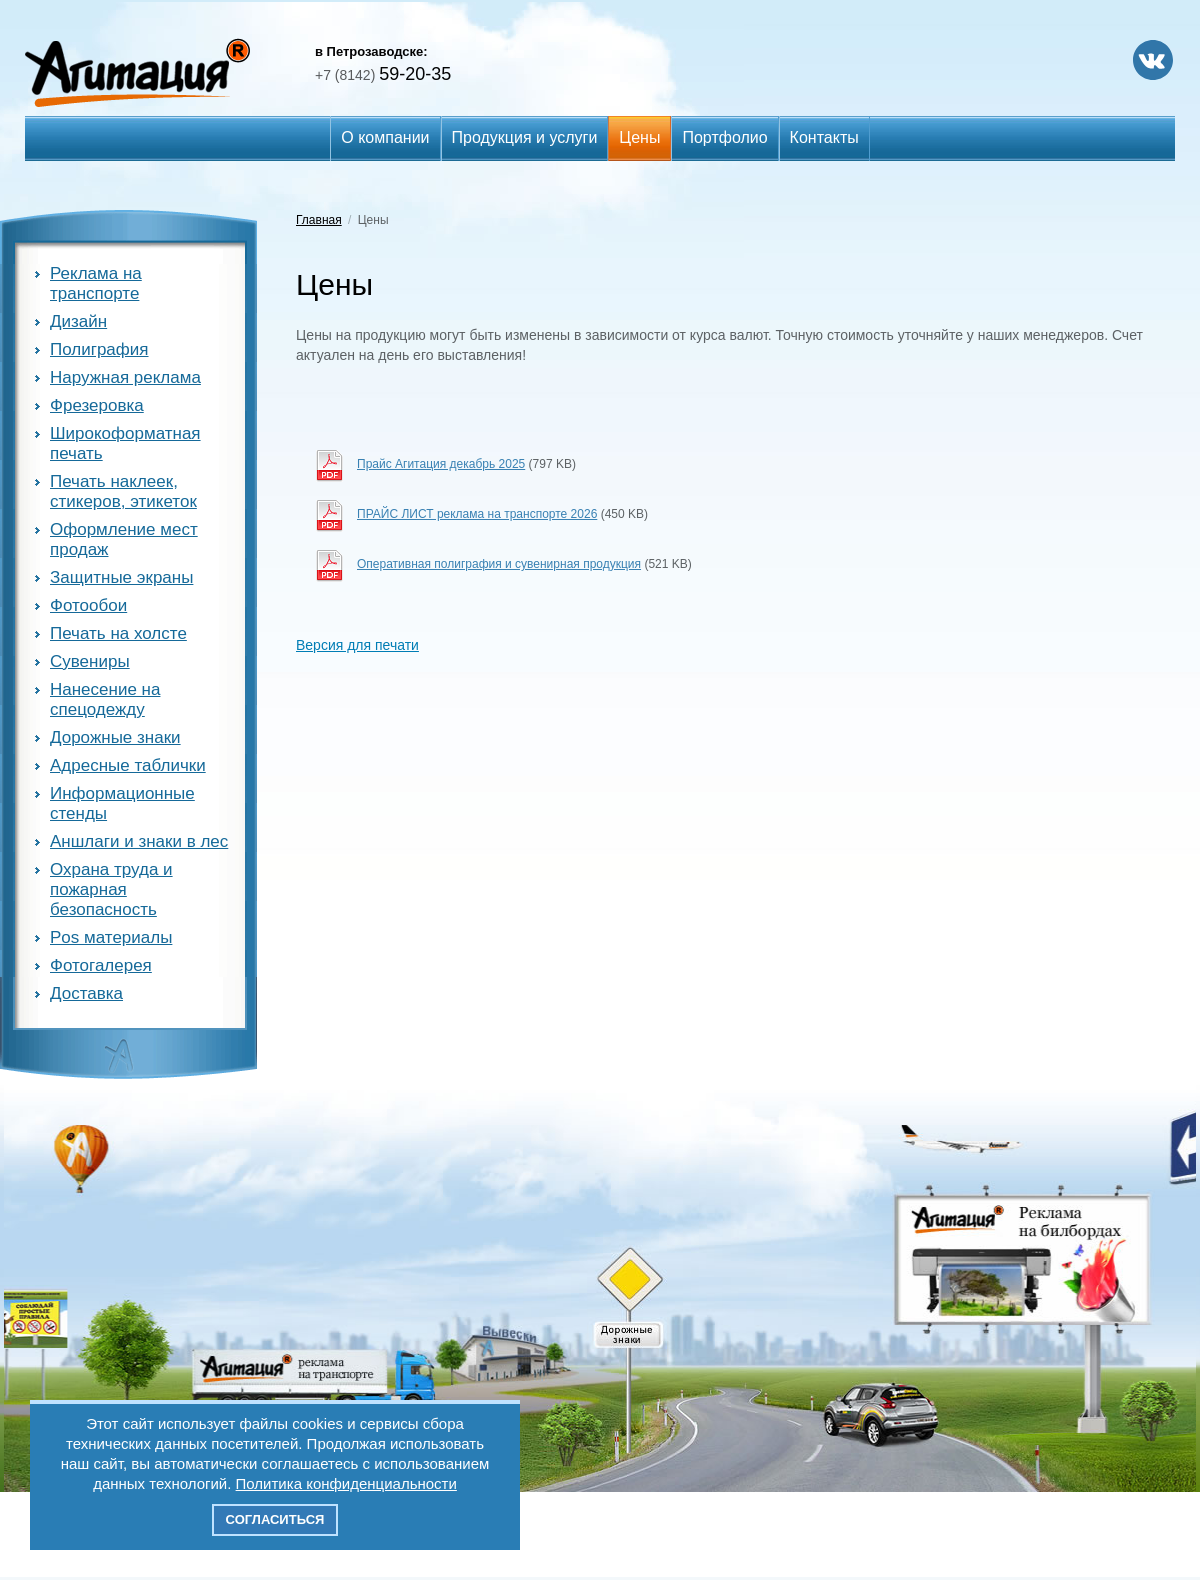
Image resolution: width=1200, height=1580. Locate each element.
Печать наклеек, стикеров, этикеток (123, 491)
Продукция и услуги (525, 137)
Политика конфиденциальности (346, 1483)
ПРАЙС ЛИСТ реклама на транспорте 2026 (477, 514)
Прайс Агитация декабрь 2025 (441, 464)
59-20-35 (383, 74)
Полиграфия (99, 349)
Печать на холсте (118, 633)
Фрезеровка (97, 405)
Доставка (86, 993)
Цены (639, 137)
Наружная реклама (125, 377)
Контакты (824, 137)
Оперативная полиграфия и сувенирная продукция (499, 564)
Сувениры (90, 661)
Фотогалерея (101, 965)
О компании (385, 137)
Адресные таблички (128, 765)
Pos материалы (111, 937)
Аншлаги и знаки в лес (139, 841)
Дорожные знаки (115, 737)
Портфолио (724, 137)
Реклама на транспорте (96, 283)
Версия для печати (357, 645)
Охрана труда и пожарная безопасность (111, 889)
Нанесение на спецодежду (105, 699)
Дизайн (78, 321)
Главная (319, 220)
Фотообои (88, 605)
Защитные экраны (121, 577)
